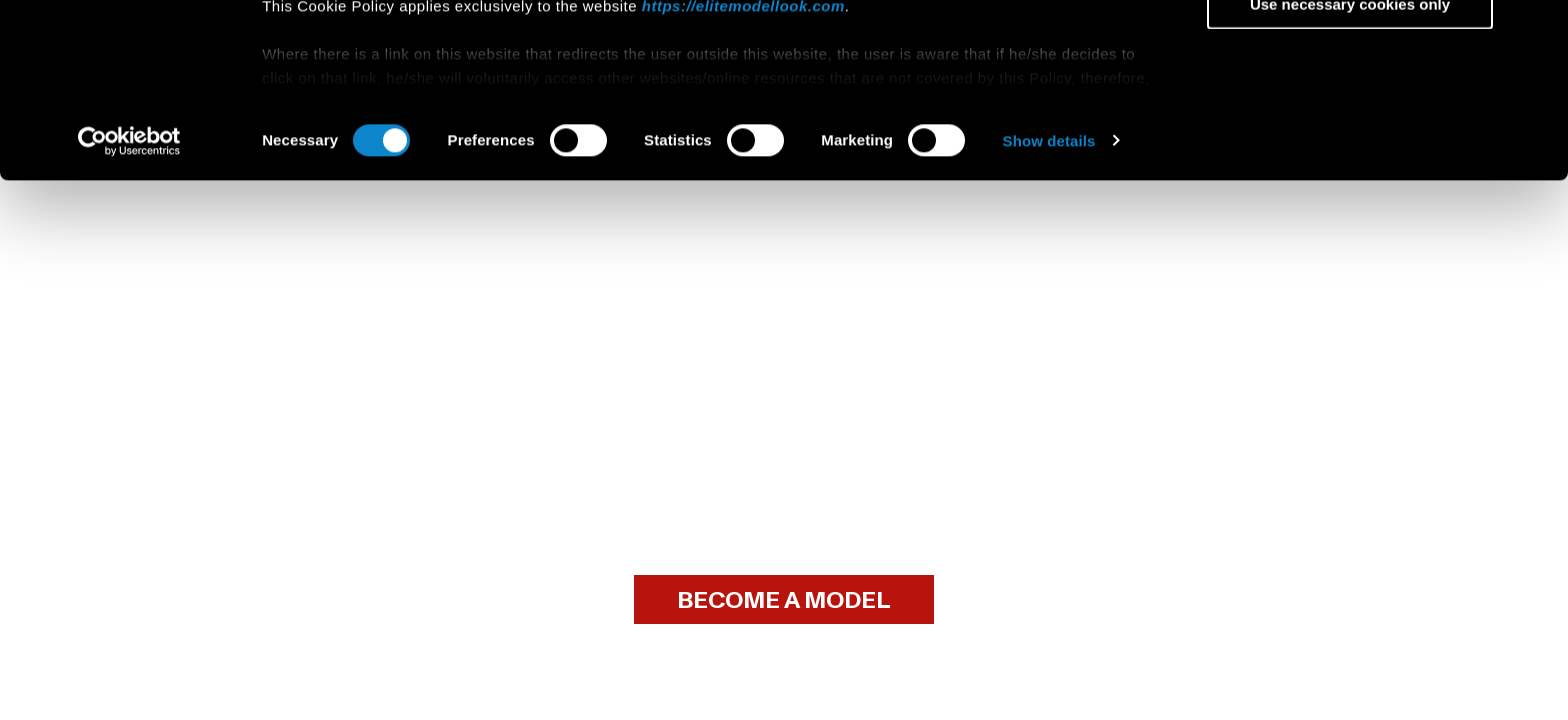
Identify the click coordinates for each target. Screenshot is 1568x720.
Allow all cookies (1350, 49)
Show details (1049, 303)
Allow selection (1349, 108)
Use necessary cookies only (1350, 166)
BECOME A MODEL (784, 600)
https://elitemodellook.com (743, 168)
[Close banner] (1537, 31)
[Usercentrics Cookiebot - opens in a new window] (129, 304)
